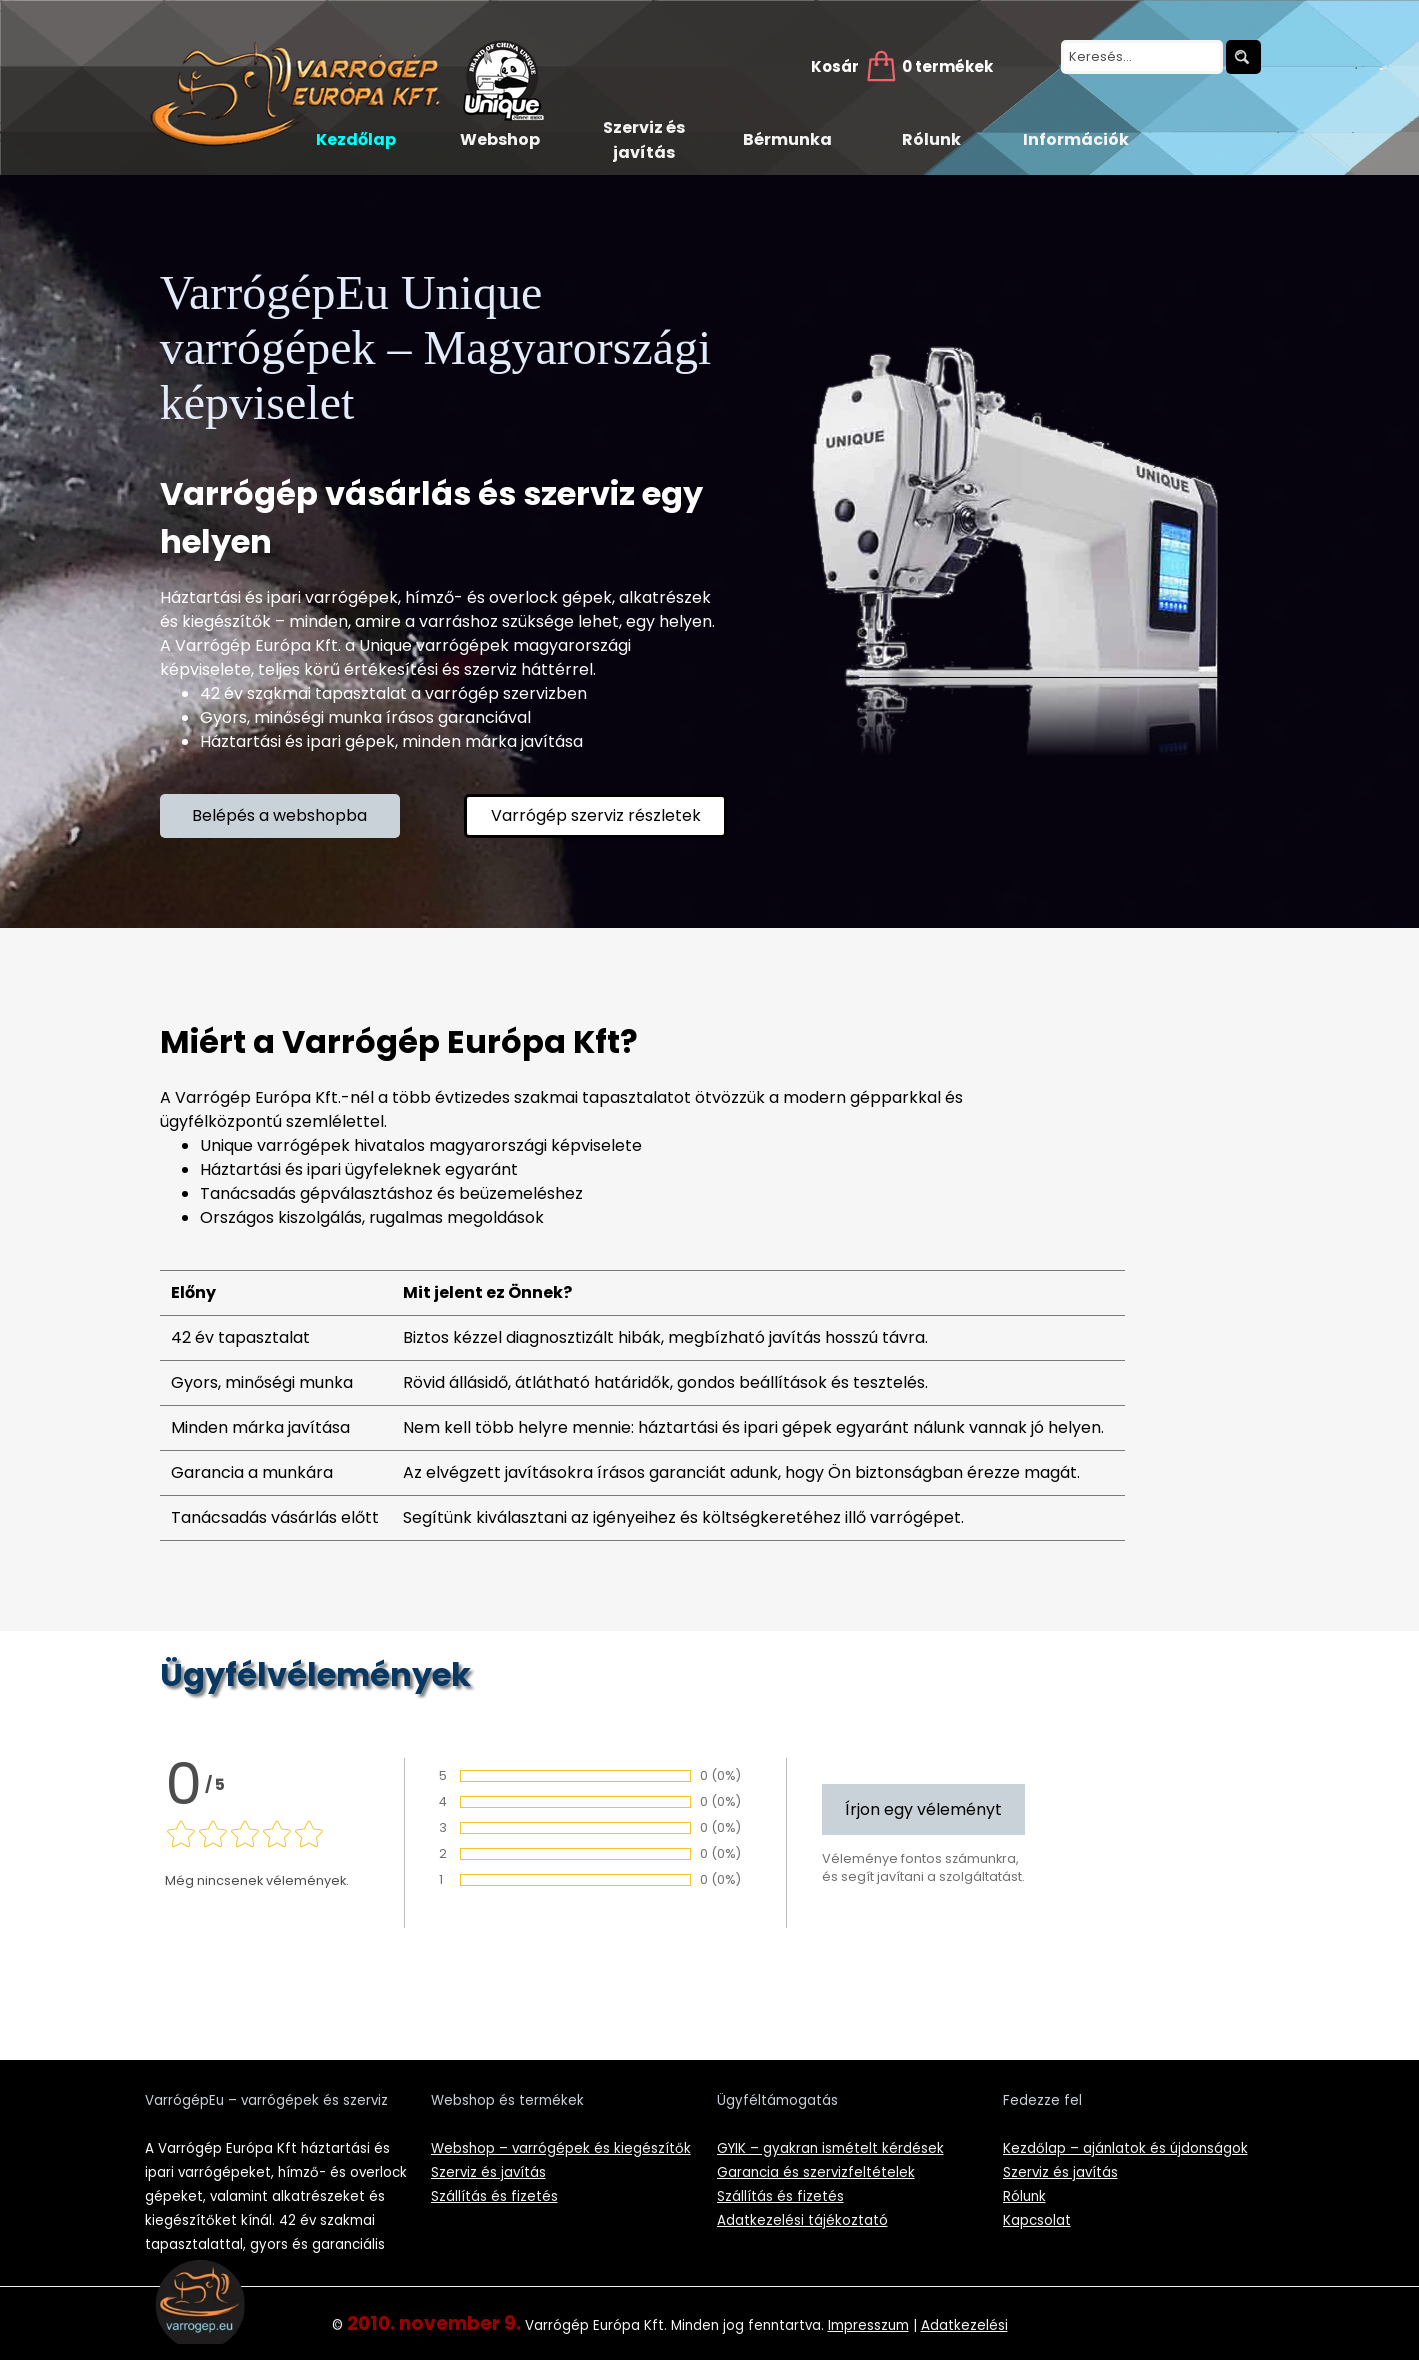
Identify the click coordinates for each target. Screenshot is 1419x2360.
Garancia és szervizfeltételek (816, 2172)
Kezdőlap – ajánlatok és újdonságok (1125, 2148)
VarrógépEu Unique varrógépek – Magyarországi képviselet (442, 347)
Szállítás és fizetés (494, 2196)
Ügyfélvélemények (315, 1674)
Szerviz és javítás (644, 140)
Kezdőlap (356, 139)
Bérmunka (787, 139)
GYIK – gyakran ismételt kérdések (830, 2148)
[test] (280, 816)
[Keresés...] (1142, 57)
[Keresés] (1243, 57)
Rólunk (931, 139)
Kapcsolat (1037, 2220)
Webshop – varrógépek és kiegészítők (561, 2148)
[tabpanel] (444, 670)
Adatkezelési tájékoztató (802, 2220)
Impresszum (868, 2325)
